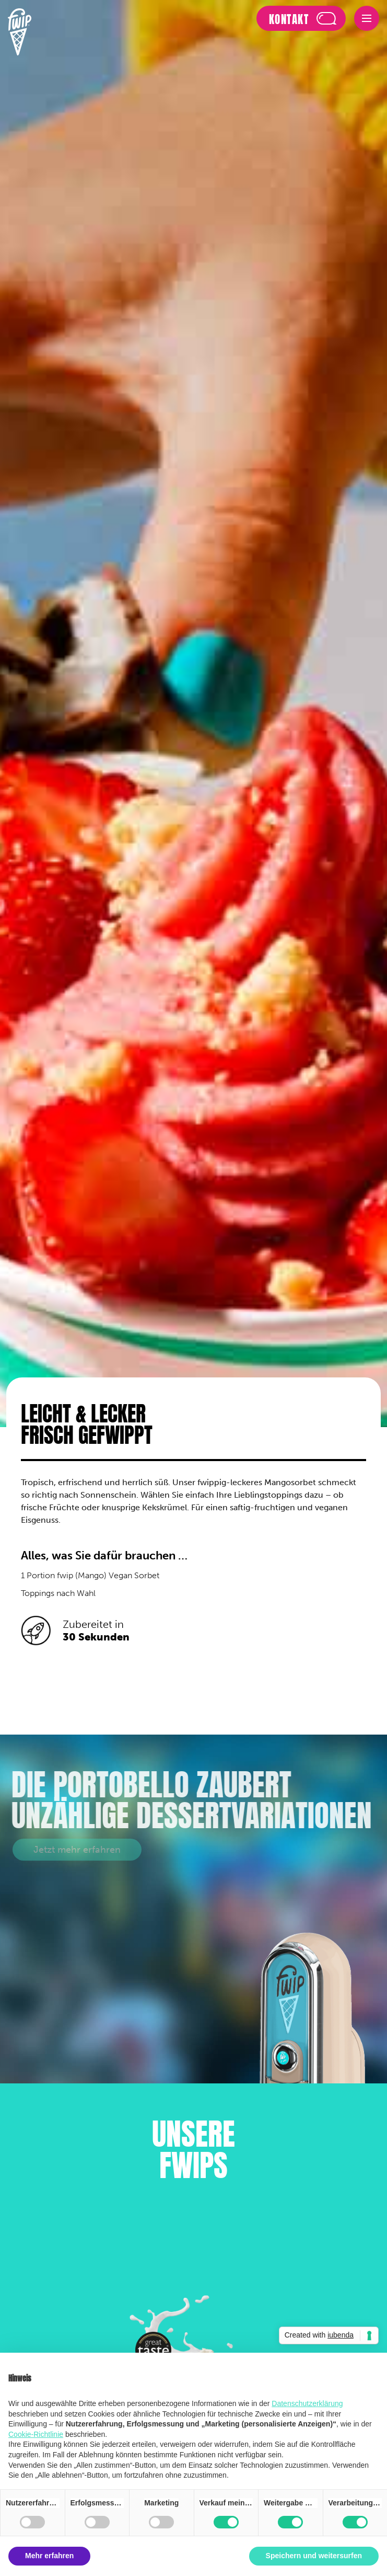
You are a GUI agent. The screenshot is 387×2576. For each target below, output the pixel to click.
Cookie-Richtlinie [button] (35, 2434)
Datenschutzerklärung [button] (307, 2403)
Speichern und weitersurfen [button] (314, 2555)
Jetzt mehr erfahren (77, 1849)
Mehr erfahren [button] (49, 2555)
